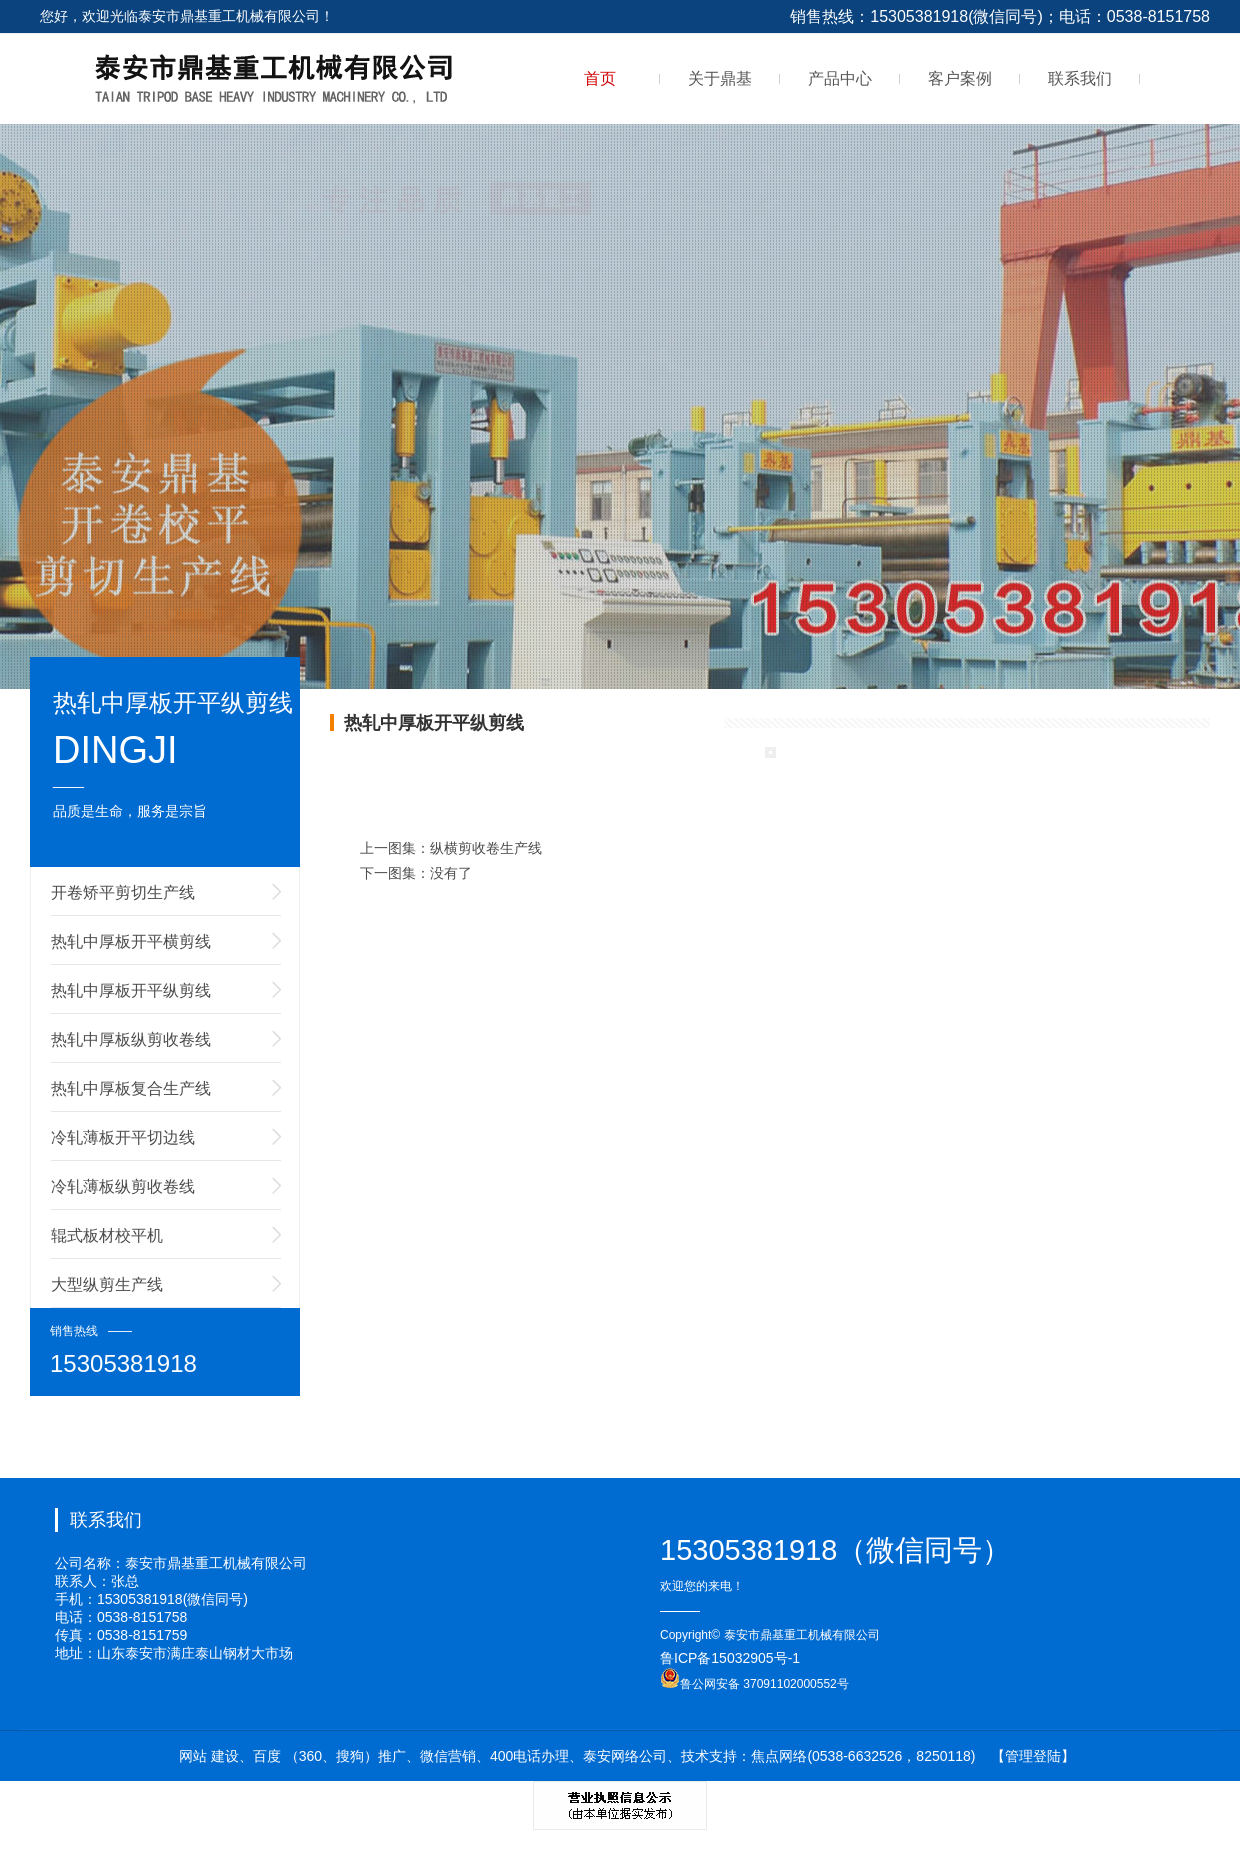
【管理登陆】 (1033, 1756)
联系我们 (1080, 78)
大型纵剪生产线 (107, 1284)
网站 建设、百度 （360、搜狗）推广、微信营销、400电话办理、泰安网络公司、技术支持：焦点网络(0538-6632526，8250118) (577, 1756)
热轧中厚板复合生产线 (131, 1088)
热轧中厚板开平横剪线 (131, 941)
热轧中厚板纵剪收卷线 (131, 1039)
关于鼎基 (720, 78)
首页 (600, 78)
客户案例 (960, 78)
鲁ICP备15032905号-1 (730, 1658)
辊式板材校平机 (107, 1235)
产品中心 (840, 78)
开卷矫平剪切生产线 (123, 892)
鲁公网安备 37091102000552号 (754, 1684)
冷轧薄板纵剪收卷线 (123, 1186)
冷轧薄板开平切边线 (123, 1137)
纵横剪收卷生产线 (486, 848)
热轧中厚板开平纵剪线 (131, 990)
